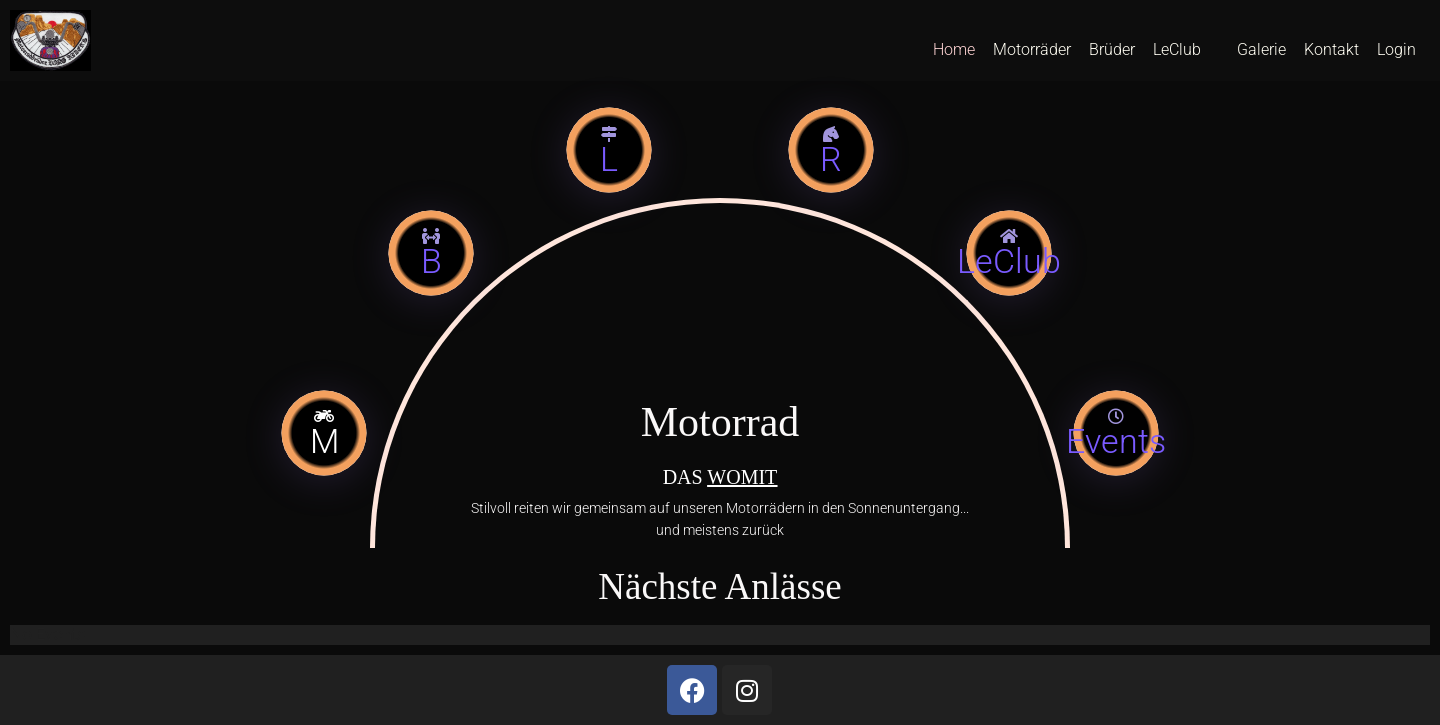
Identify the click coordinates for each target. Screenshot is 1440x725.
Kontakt (1331, 49)
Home (954, 49)
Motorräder (1032, 49)
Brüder (1112, 49)
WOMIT (742, 477)
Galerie (1261, 49)
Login (1396, 49)
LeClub (1177, 49)
